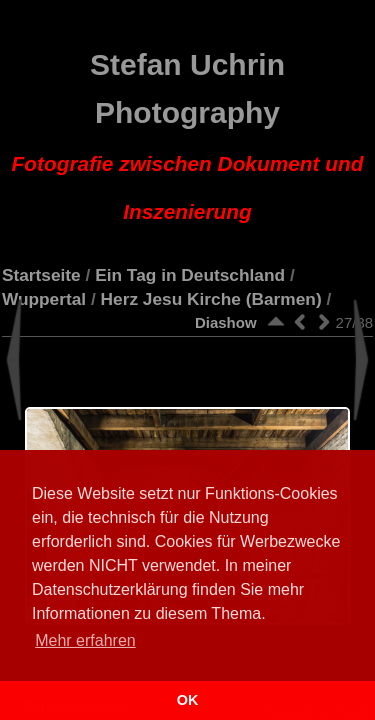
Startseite (41, 275)
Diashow (226, 322)
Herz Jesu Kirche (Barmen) (211, 299)
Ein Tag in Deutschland (190, 275)
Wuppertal (44, 299)
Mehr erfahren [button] (85, 640)
